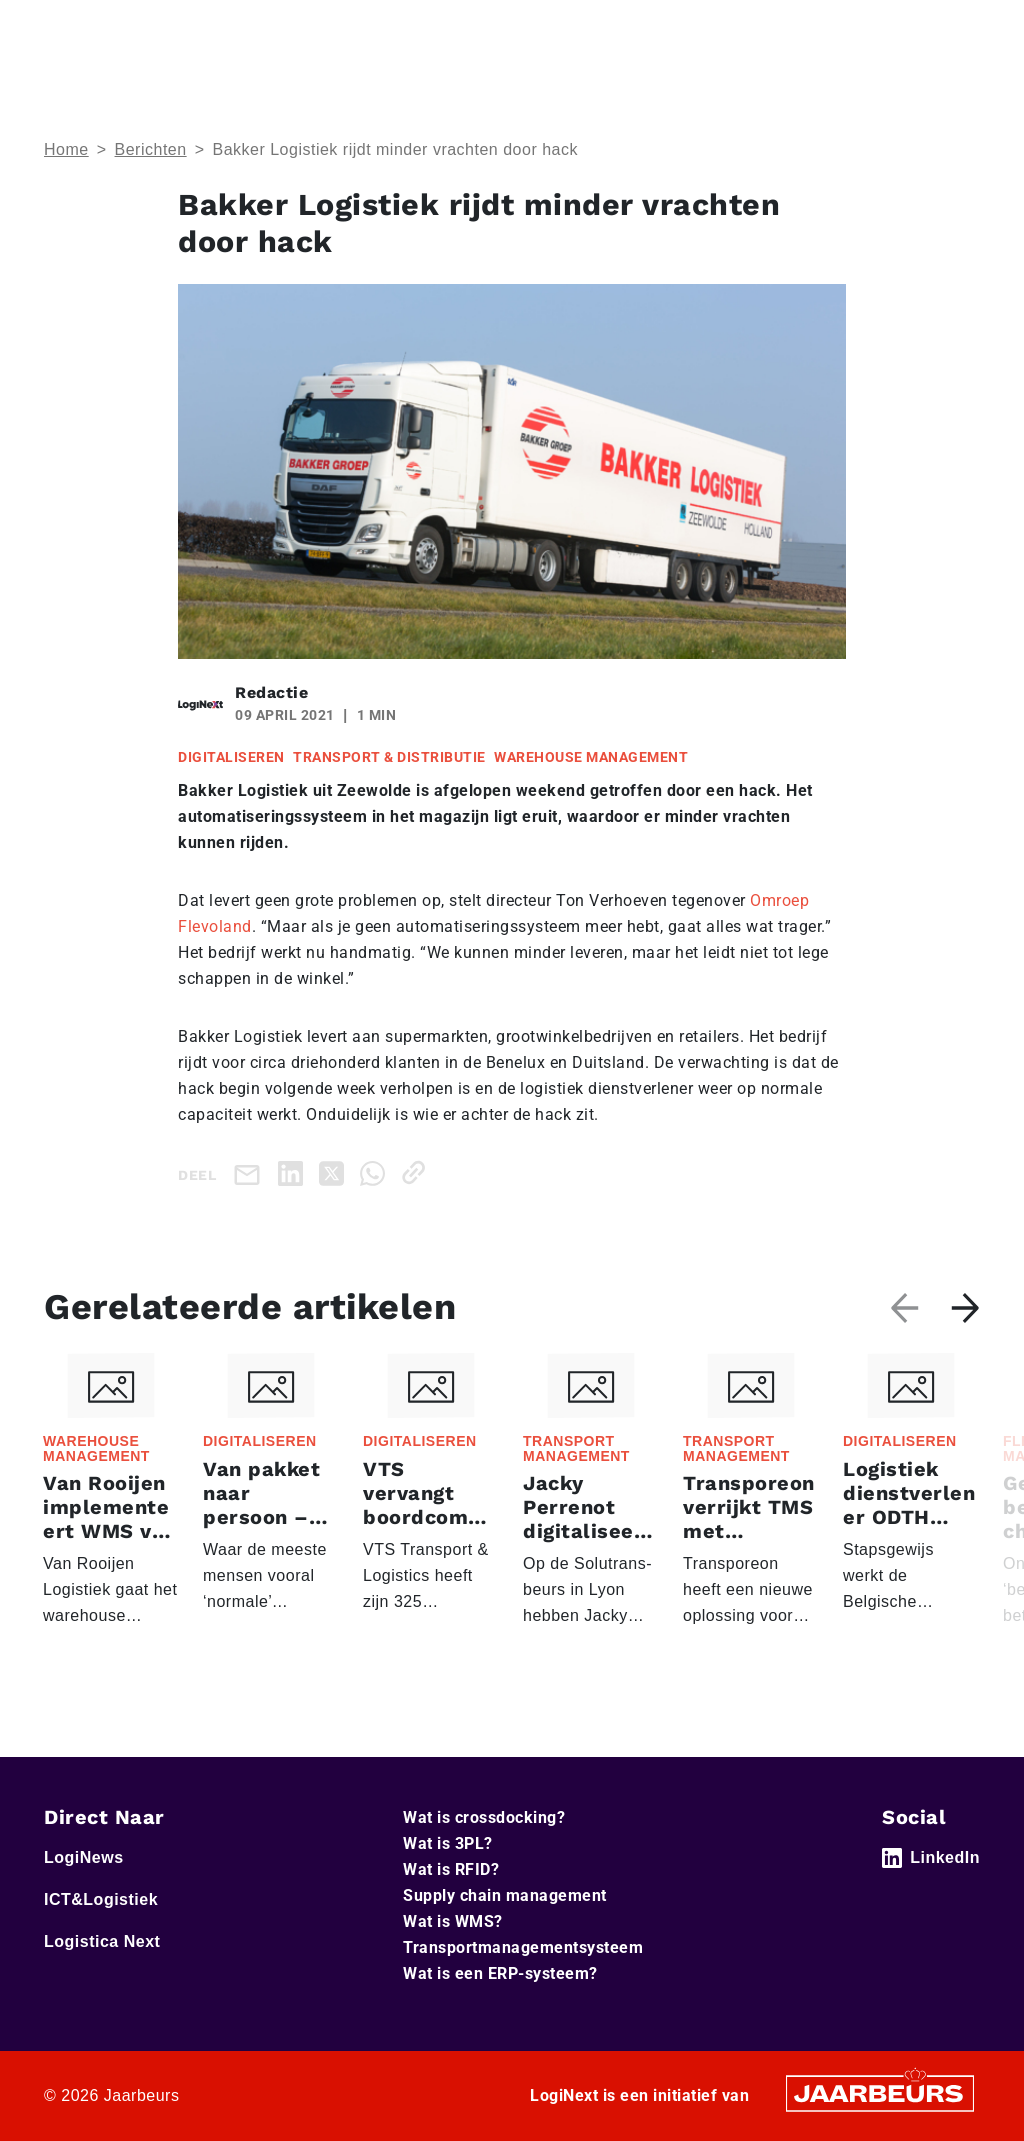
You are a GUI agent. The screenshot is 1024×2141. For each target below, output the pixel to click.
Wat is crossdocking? (484, 1817)
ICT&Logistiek (101, 1899)
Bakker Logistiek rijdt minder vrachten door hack (395, 149)
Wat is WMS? (453, 1921)
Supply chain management (505, 1895)
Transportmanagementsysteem (523, 1947)
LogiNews (84, 1857)
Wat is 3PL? (448, 1843)
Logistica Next (102, 1941)
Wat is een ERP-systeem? (500, 1973)
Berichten (151, 149)
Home (66, 149)
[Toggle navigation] (961, 28)
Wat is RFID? (451, 1869)
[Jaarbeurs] (880, 2091)
